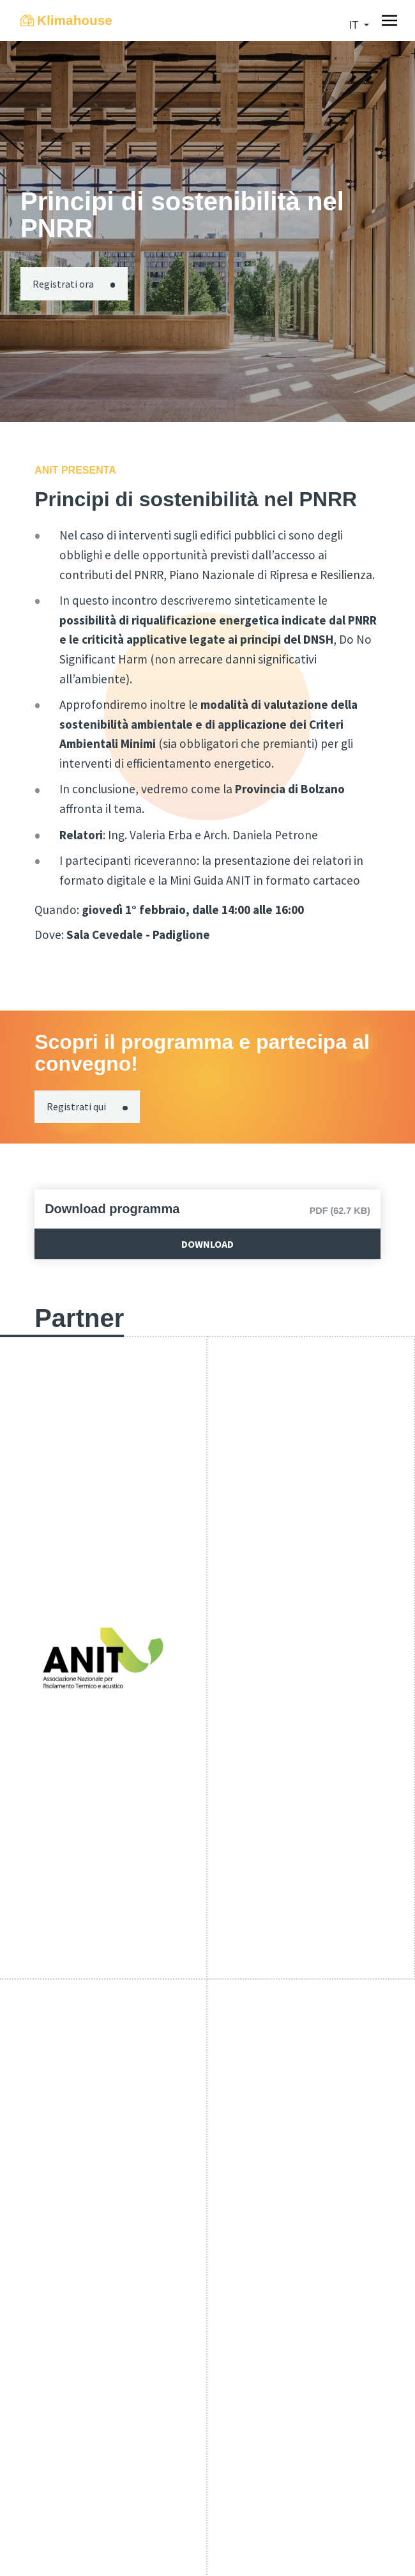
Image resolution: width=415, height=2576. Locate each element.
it (355, 25)
